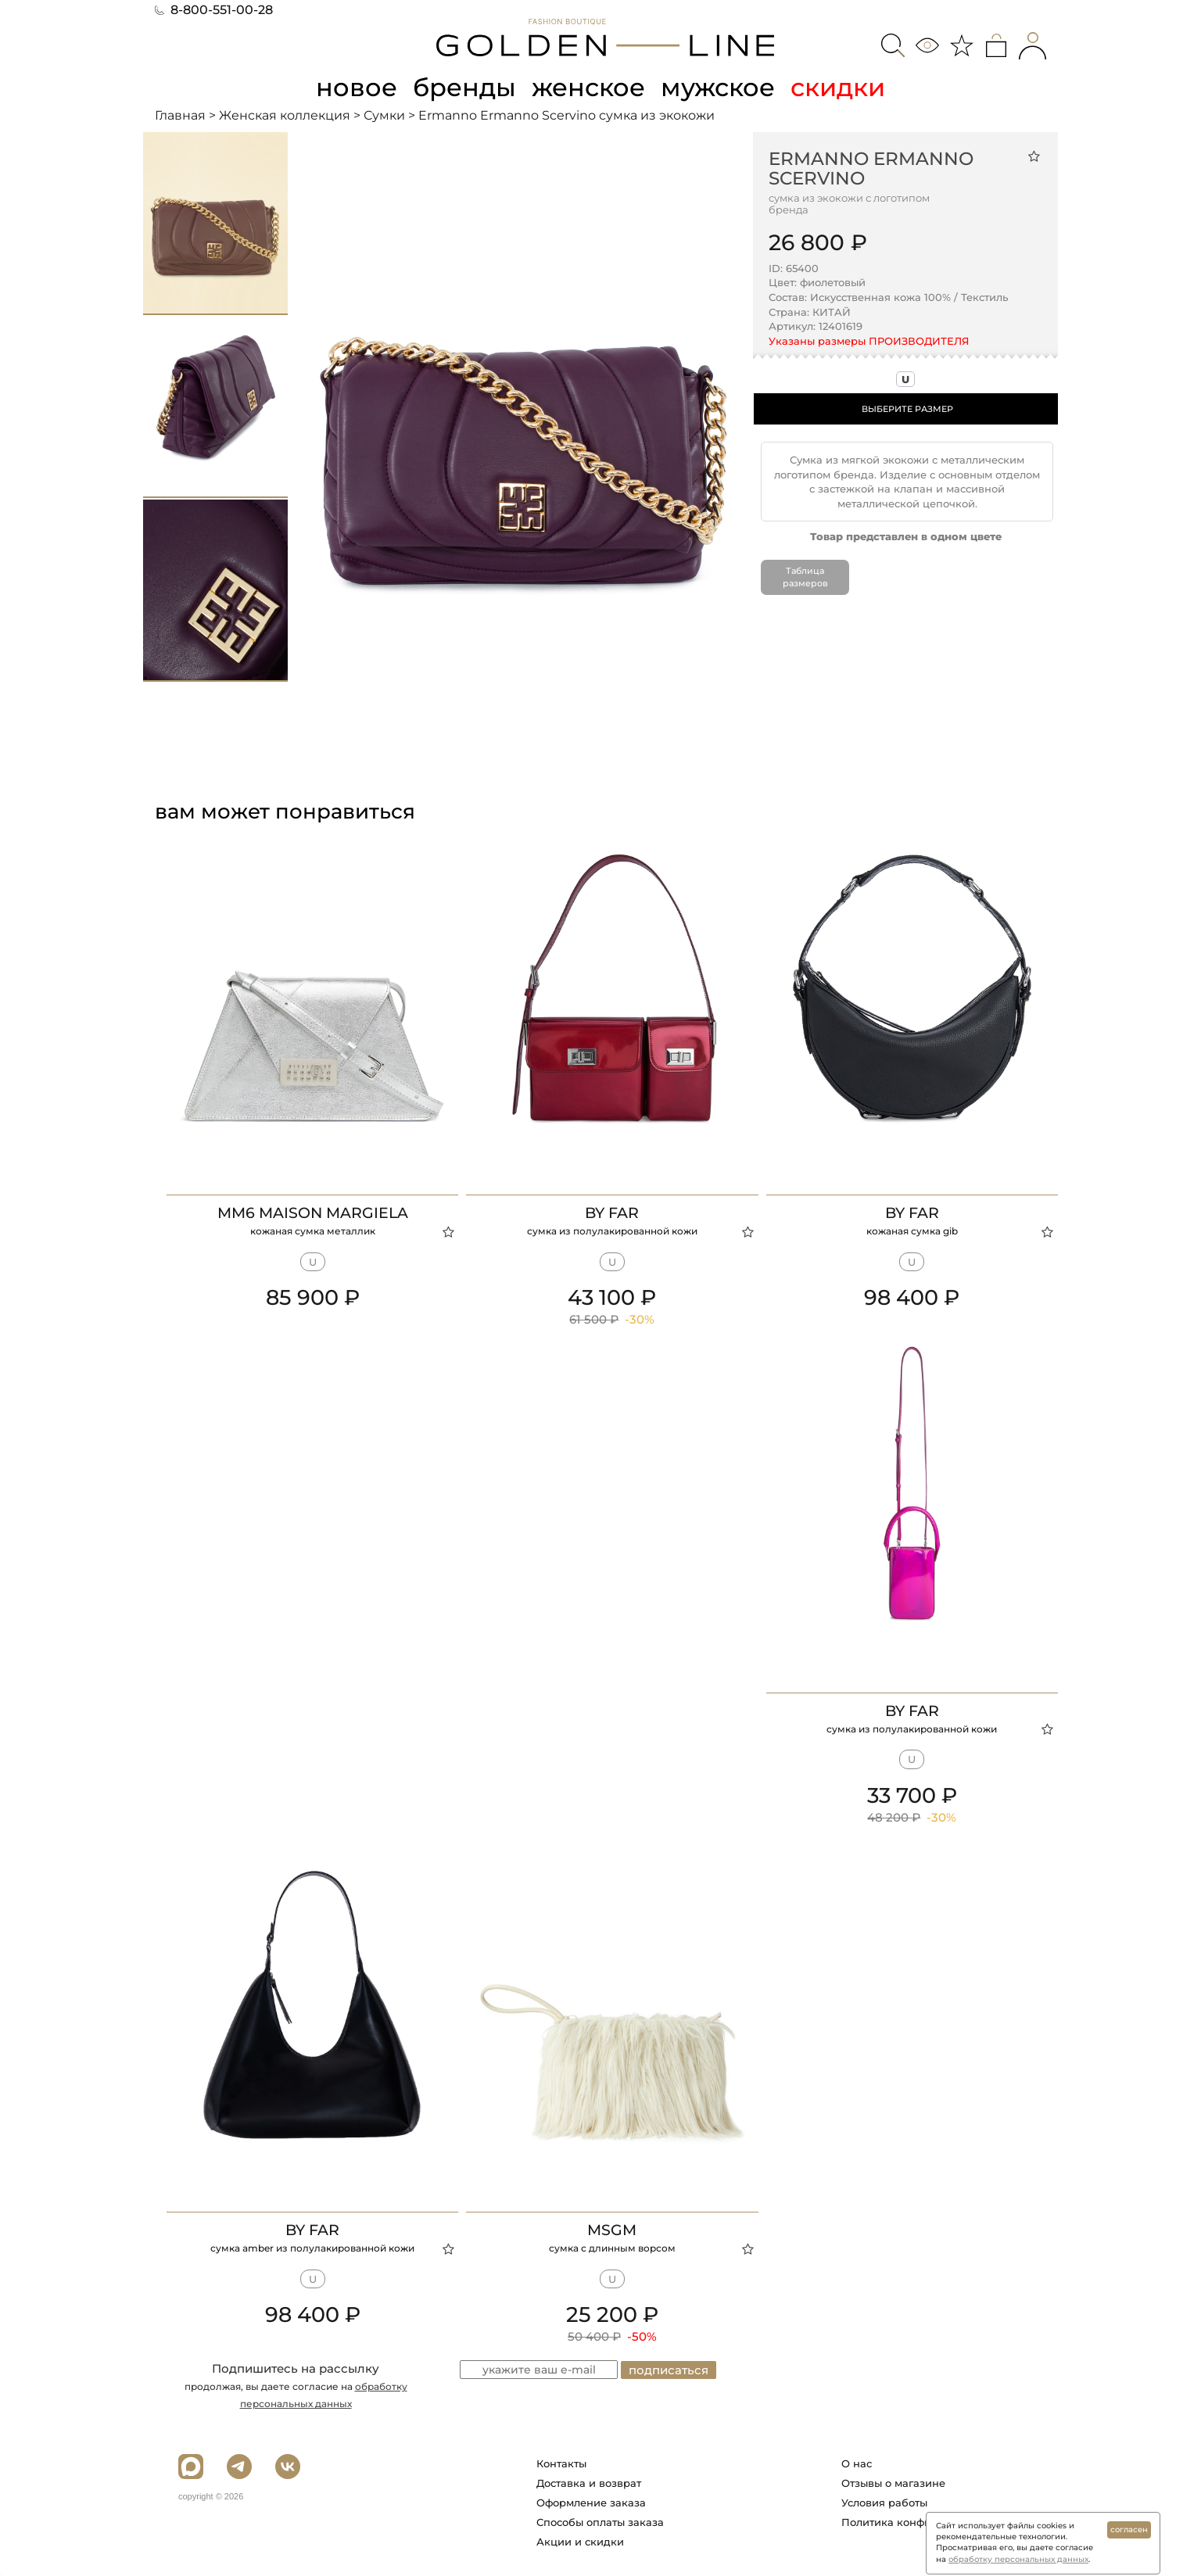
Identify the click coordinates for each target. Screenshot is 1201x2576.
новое (356, 87)
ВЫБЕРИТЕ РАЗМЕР (907, 408)
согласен (1129, 2529)
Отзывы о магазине (893, 2483)
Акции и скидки (580, 2541)
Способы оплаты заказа (600, 2522)
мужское (718, 87)
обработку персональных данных (1018, 2559)
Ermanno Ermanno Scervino (871, 168)
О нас (856, 2463)
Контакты (561, 2463)
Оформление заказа (591, 2502)
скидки (838, 87)
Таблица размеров (805, 577)
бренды (464, 87)
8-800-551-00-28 (214, 9)
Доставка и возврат (588, 2483)
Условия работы (884, 2502)
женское (588, 87)
